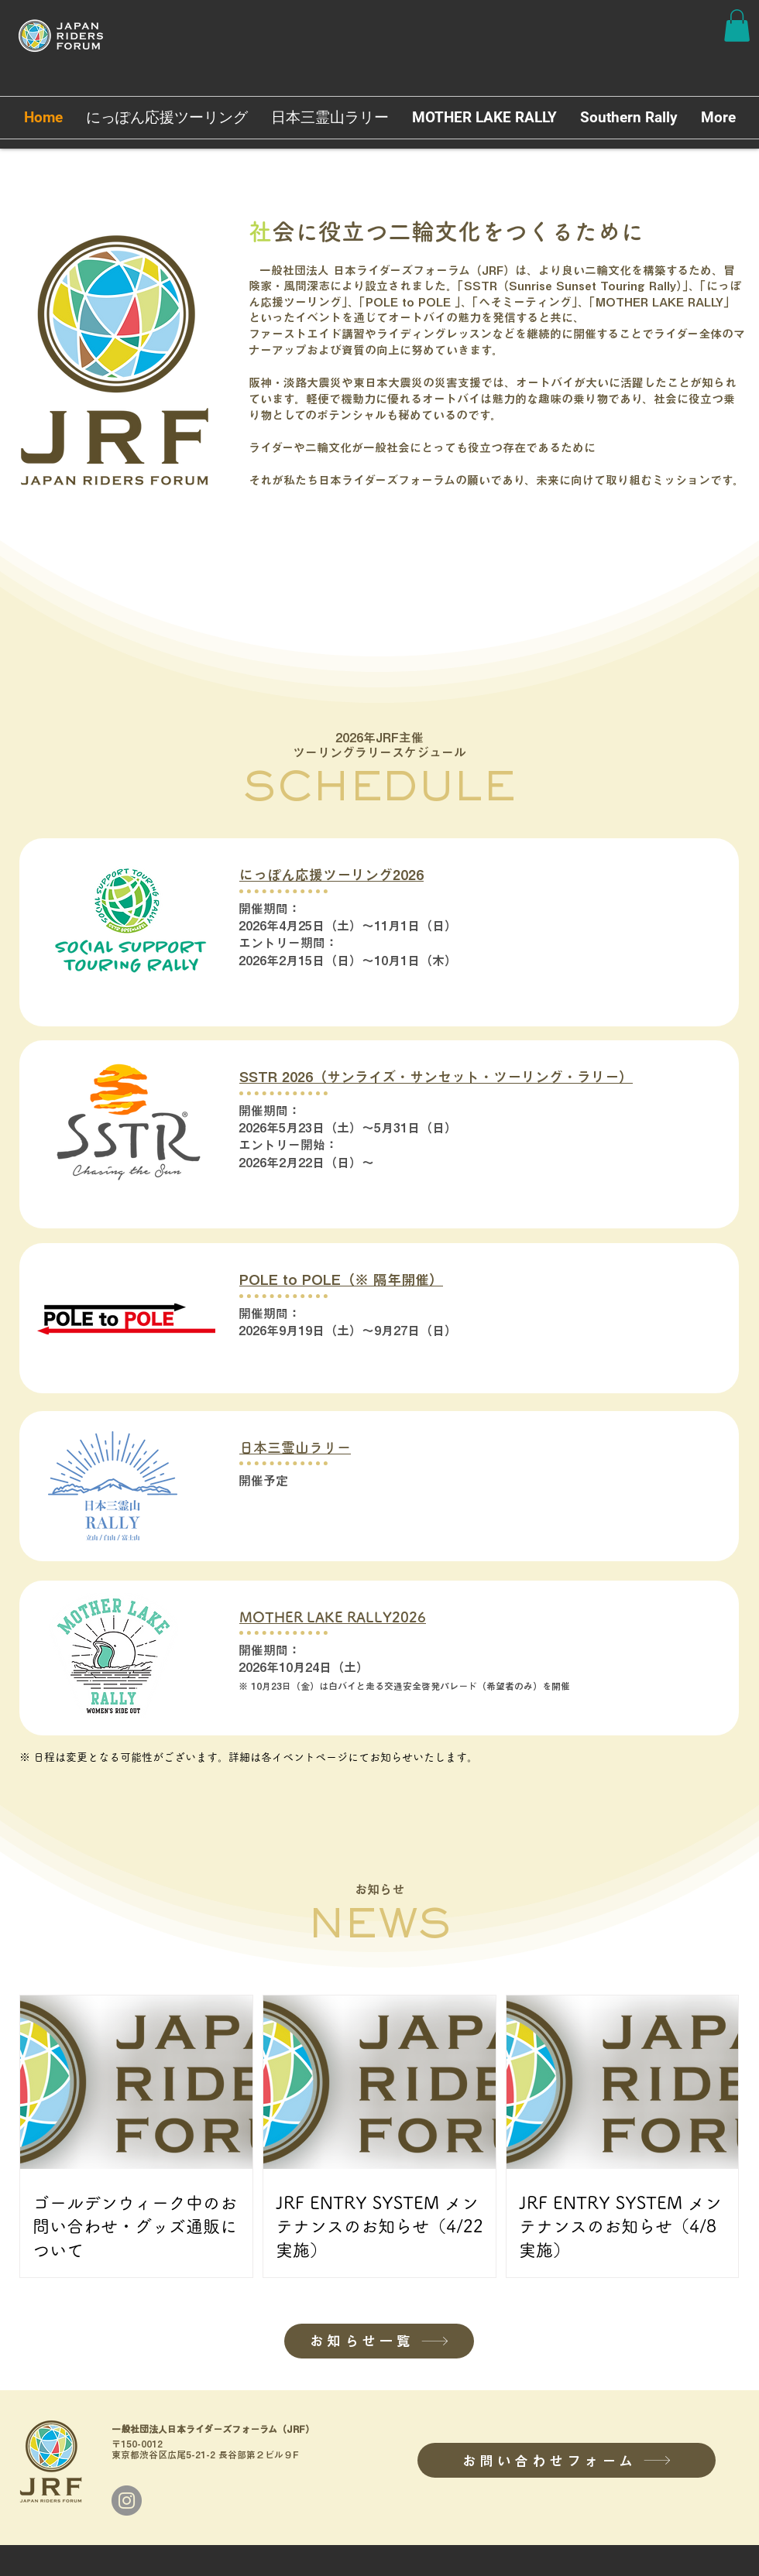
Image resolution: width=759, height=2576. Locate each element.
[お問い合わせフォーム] (566, 2460)
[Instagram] (127, 2500)
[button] (736, 25)
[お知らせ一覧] (379, 2341)
